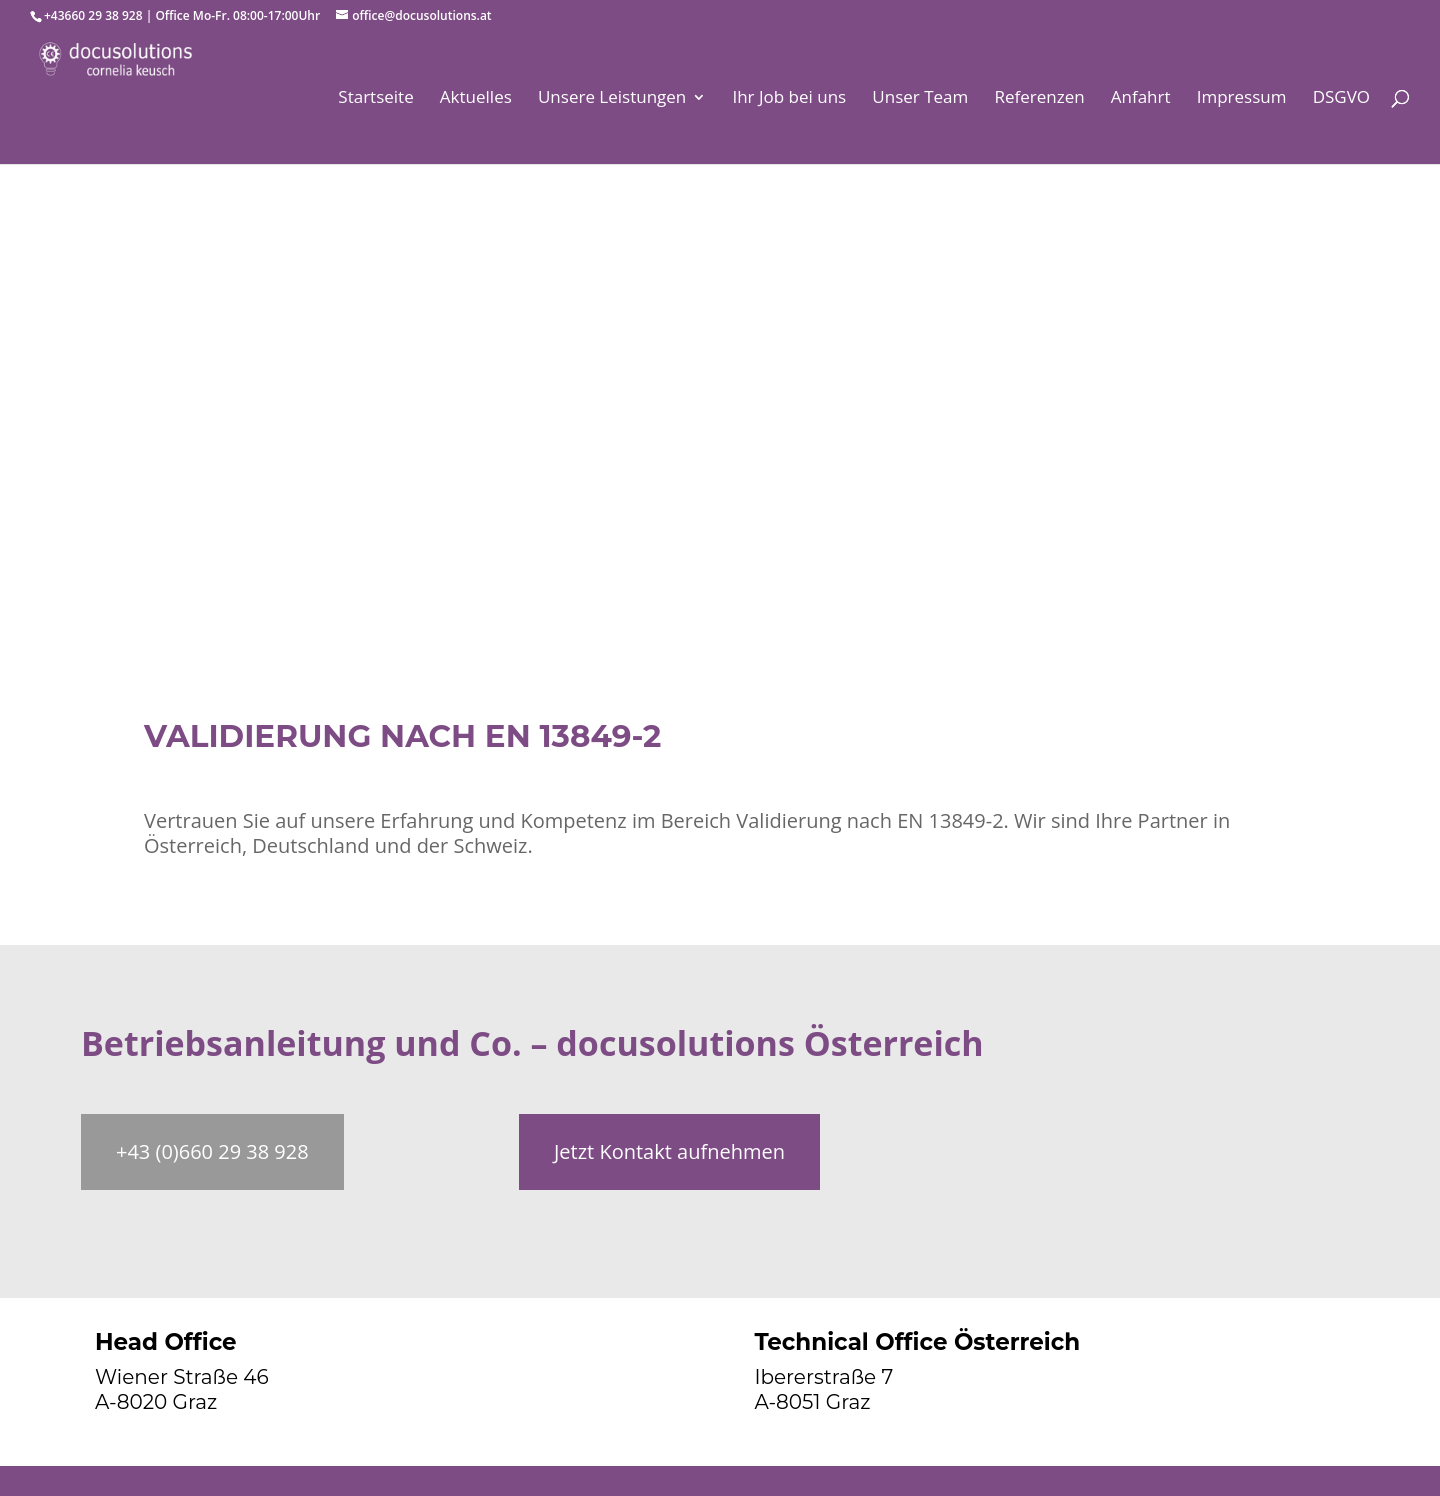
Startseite (375, 99)
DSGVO (1341, 99)
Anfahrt (1141, 99)
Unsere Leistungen (612, 99)
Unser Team (920, 99)
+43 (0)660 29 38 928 (212, 1151)
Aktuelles (476, 99)
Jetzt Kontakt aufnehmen (669, 1151)
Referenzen (1039, 99)
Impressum (1242, 99)
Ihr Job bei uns (789, 99)
